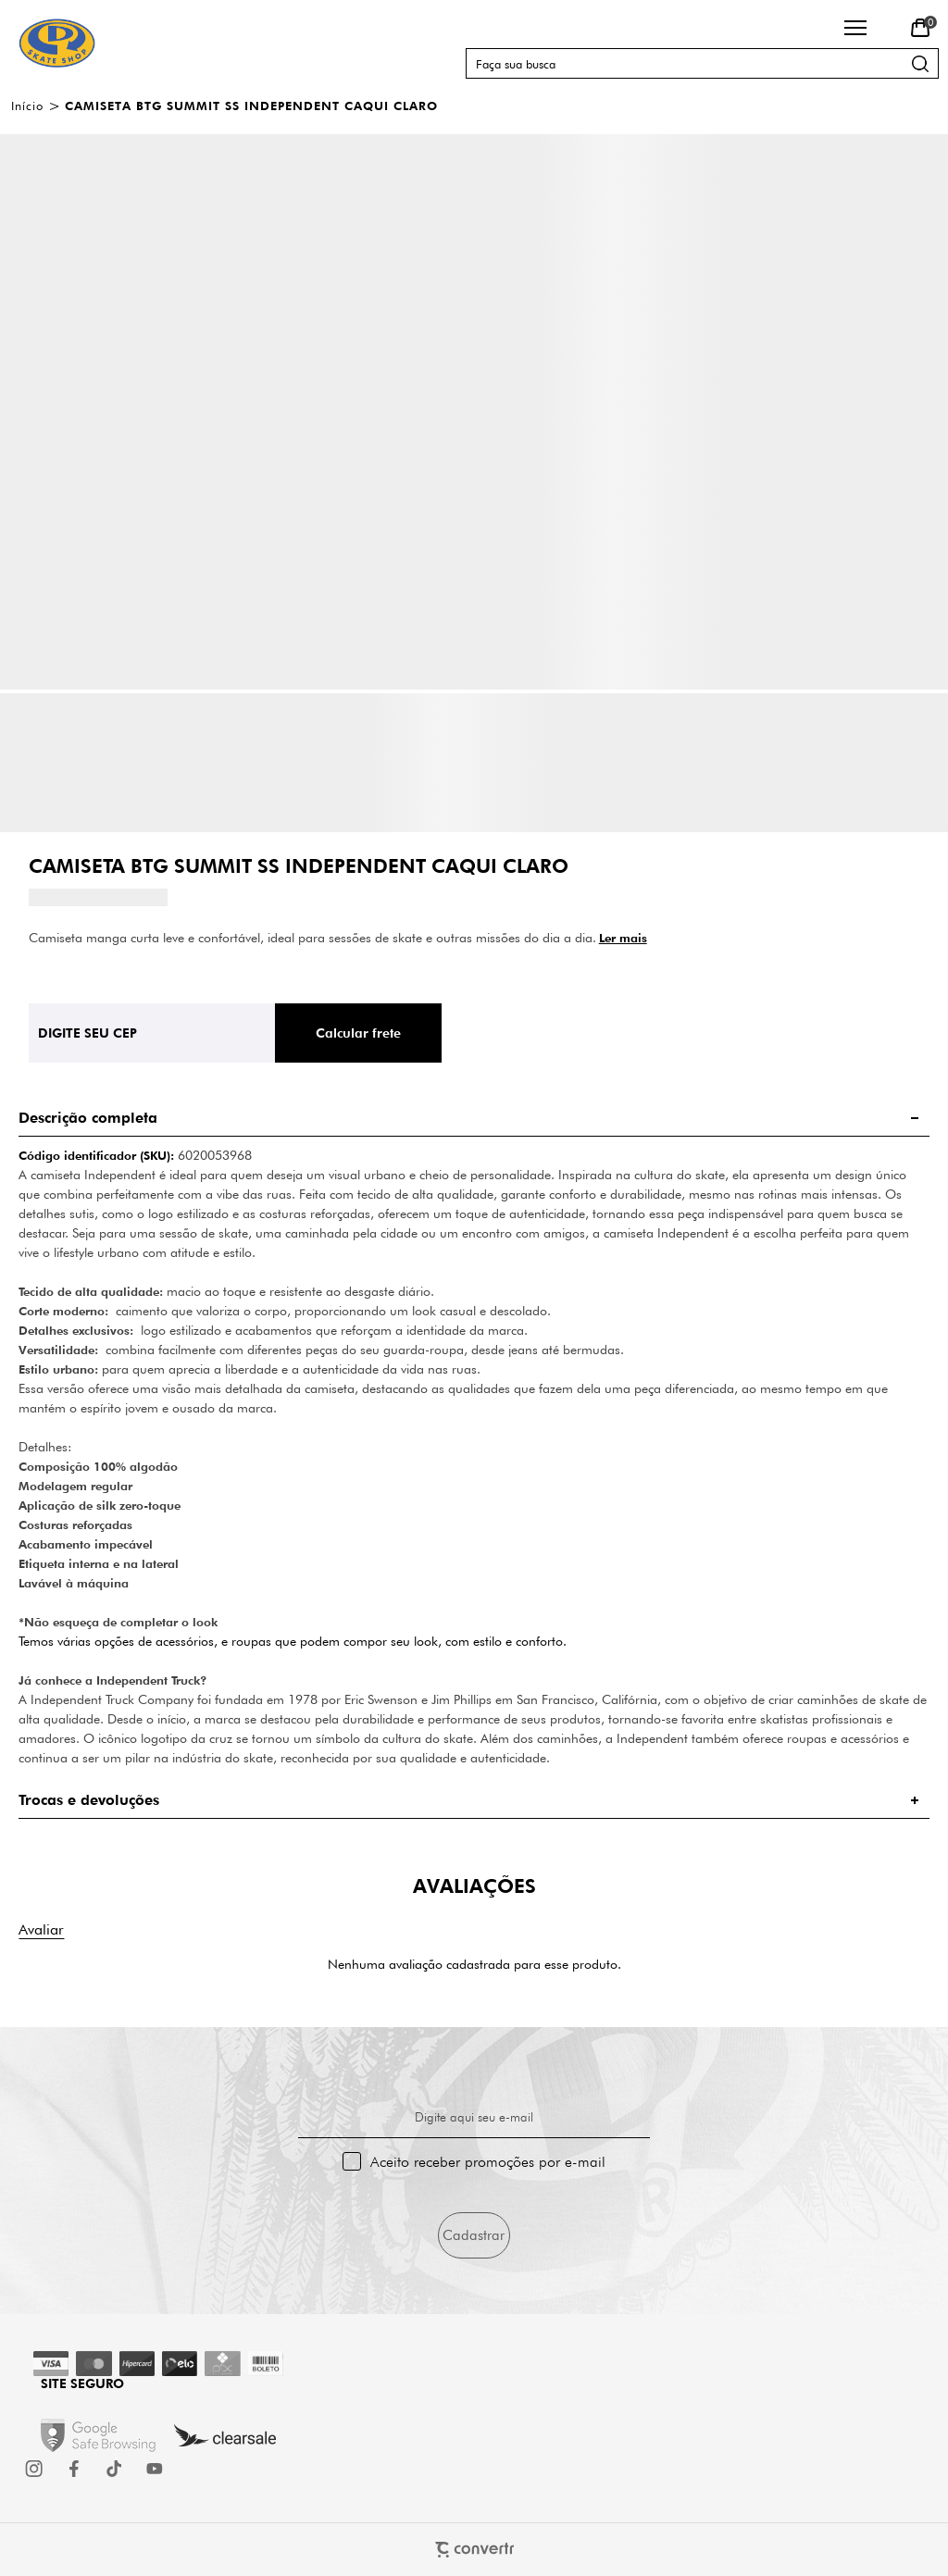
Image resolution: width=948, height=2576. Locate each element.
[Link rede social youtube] (154, 2468)
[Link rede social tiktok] (114, 2468)
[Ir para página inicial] (27, 105)
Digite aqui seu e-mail (474, 2116)
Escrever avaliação (41, 1929)
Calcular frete (358, 1033)
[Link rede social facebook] (75, 2468)
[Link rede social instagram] (35, 2468)
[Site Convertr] (474, 2549)
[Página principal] (57, 43)
